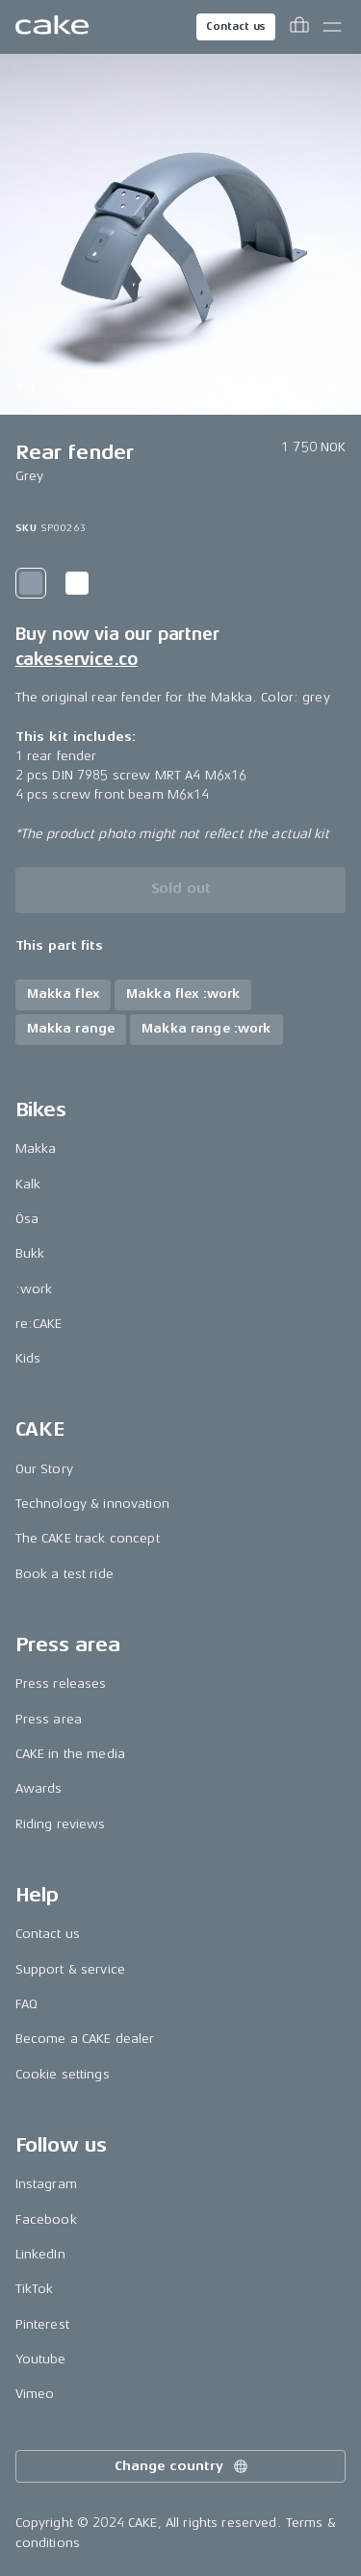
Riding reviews (60, 1824)
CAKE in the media (70, 1754)
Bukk (30, 1253)
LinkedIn (40, 2254)
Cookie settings (62, 2074)
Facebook (46, 2219)
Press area (48, 1719)
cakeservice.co (76, 659)
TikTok (34, 2289)
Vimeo (35, 2393)
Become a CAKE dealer (85, 2038)
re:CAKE (39, 1323)
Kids (28, 1358)
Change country (182, 2466)
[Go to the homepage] (52, 26)
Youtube (40, 2359)
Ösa (27, 1218)
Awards (39, 1788)
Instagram (46, 2184)
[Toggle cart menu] (299, 27)
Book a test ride (64, 1574)
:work (34, 1289)
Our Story (44, 1469)
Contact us (236, 26)
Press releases (61, 1683)
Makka (36, 1148)
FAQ (26, 2004)
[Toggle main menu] (332, 27)
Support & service (70, 1969)
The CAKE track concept (87, 1538)
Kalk (28, 1184)
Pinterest (42, 2324)
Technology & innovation (92, 1503)
